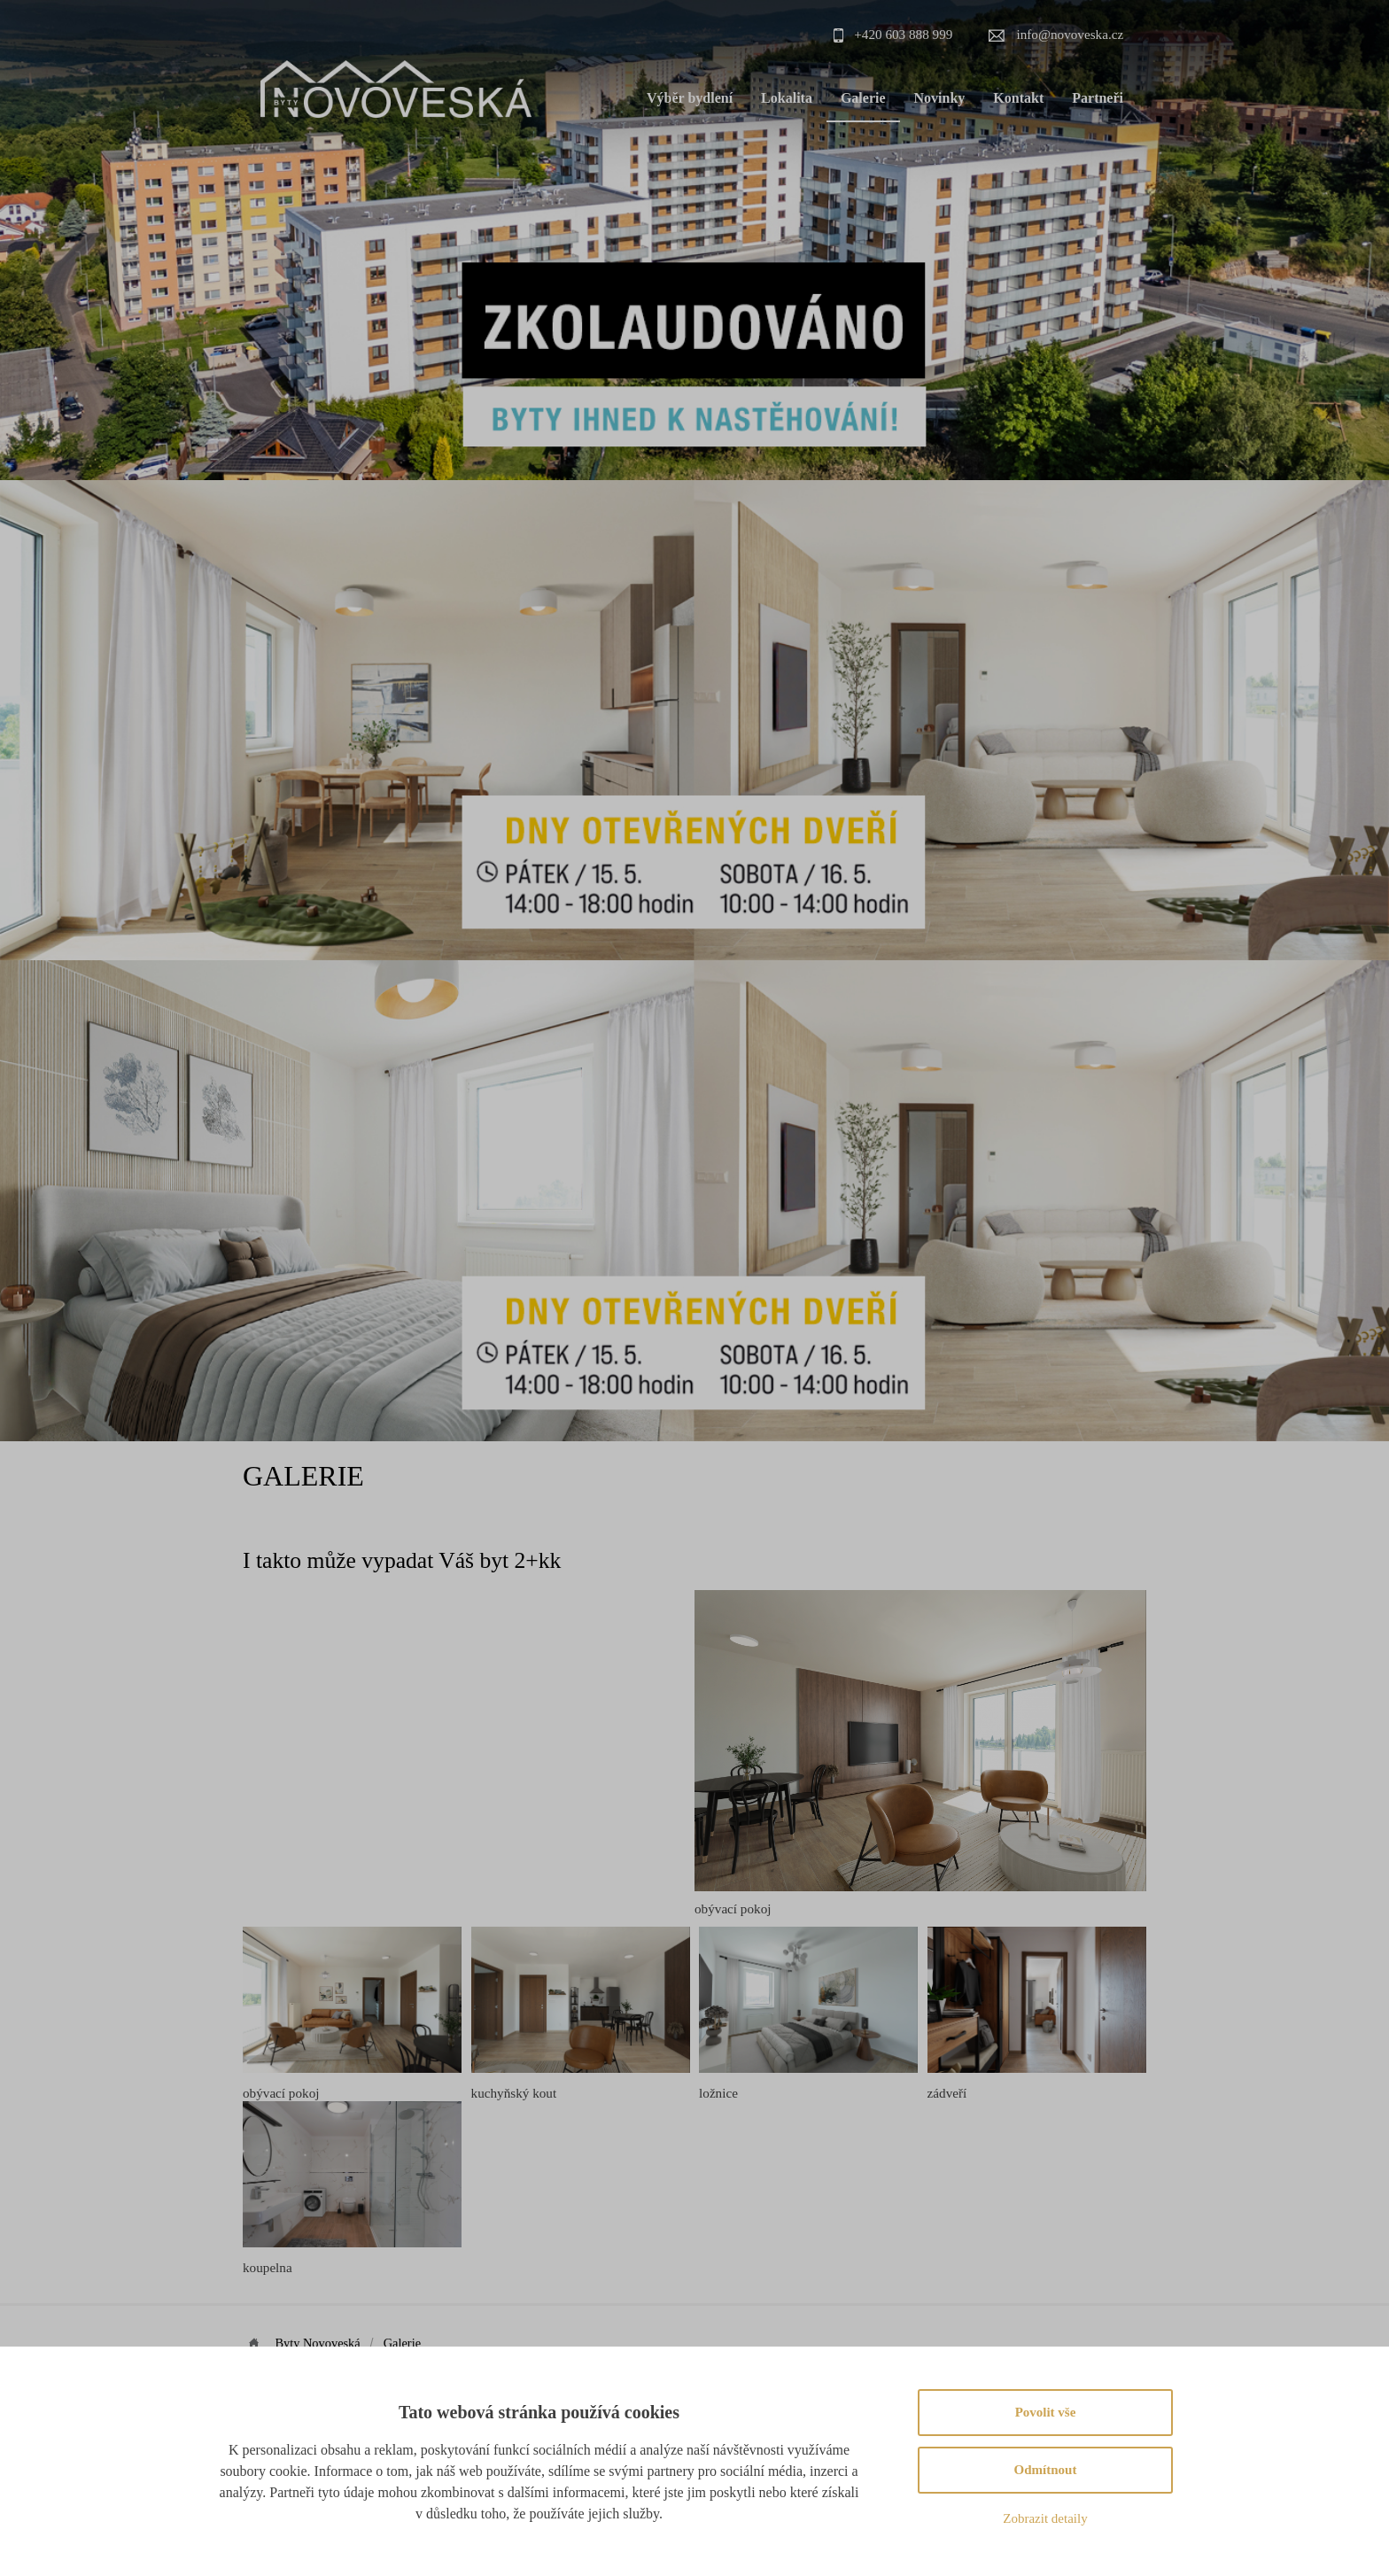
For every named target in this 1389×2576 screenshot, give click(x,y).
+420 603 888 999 (903, 34)
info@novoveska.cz (1070, 34)
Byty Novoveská (319, 2343)
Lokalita (786, 97)
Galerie (863, 97)
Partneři (1097, 97)
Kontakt (1018, 97)
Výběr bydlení (690, 97)
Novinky (940, 97)
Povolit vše (1045, 2412)
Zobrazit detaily (1045, 2518)
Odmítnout (1045, 2470)
